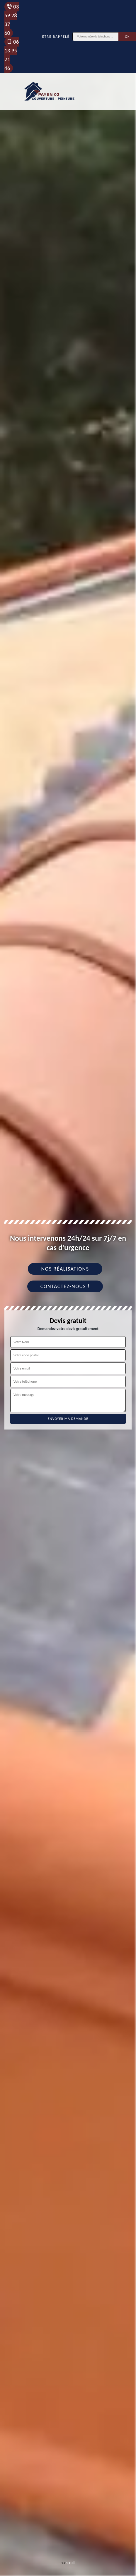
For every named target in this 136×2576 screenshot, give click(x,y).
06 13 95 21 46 (11, 54)
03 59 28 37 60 (11, 19)
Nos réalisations (65, 1269)
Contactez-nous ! (65, 1286)
